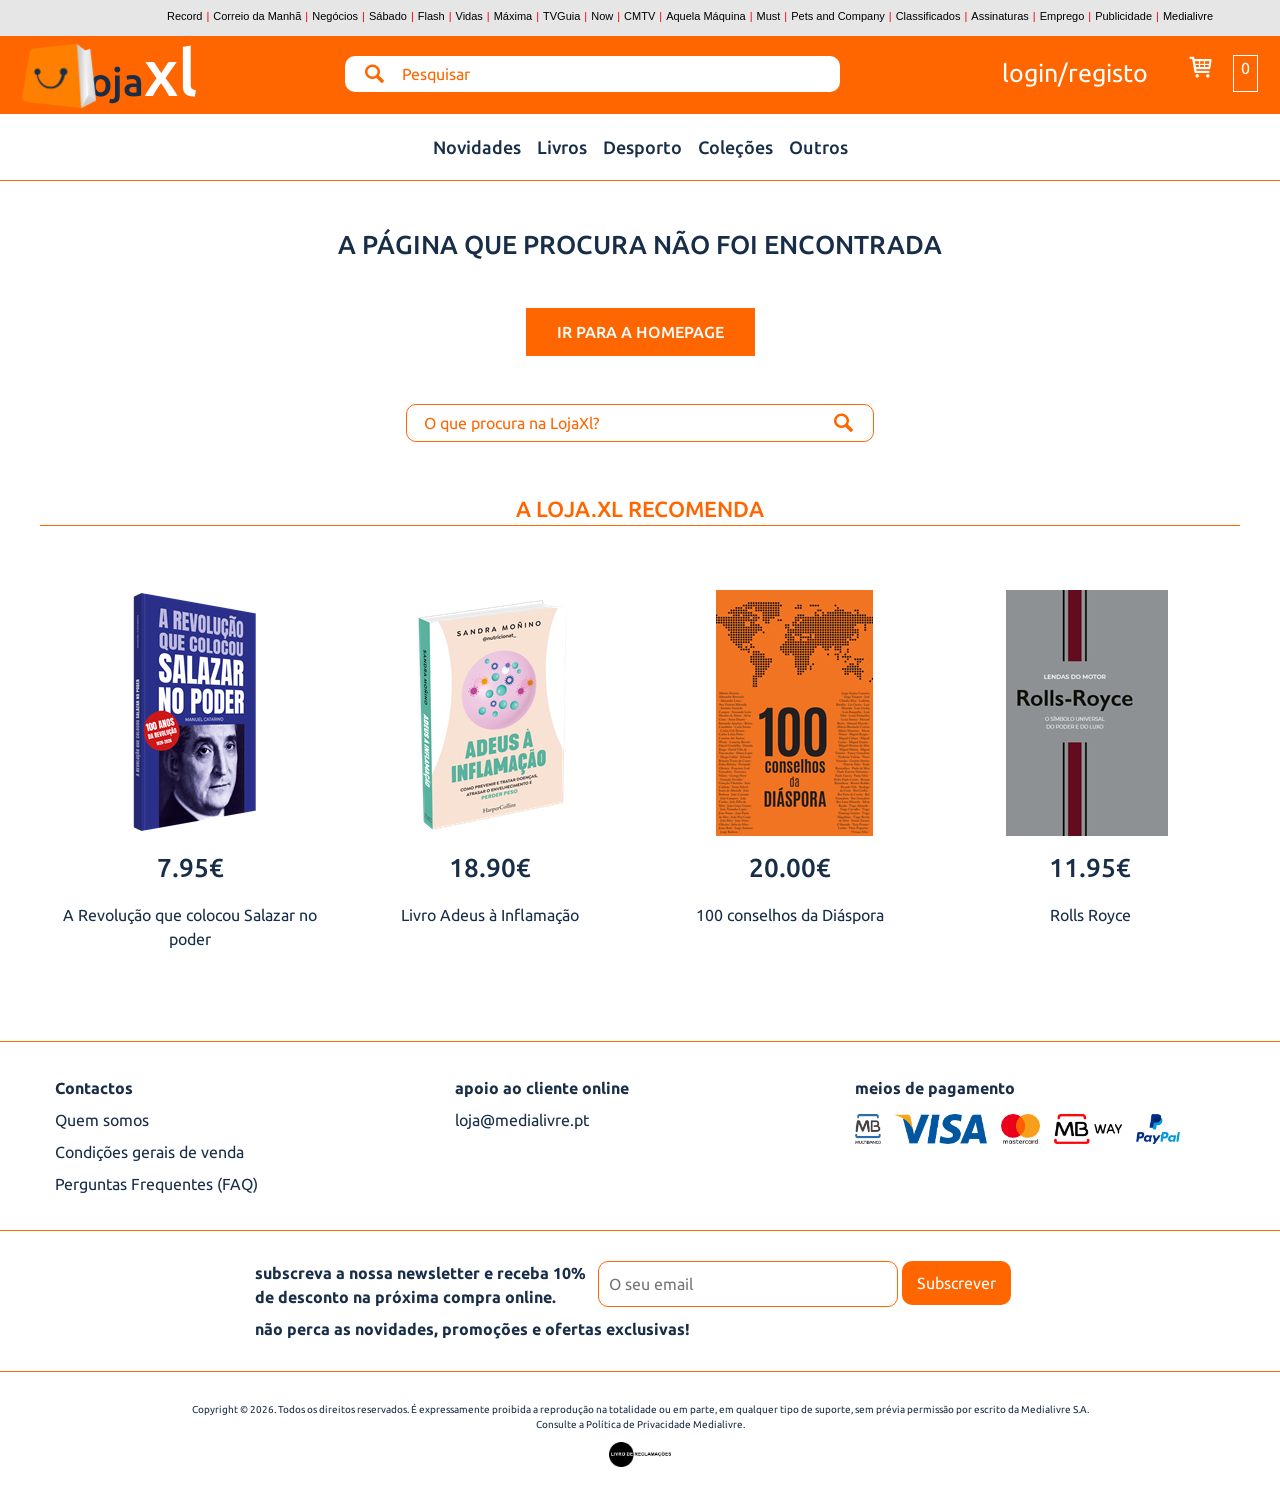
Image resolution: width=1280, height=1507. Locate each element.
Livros (562, 147)
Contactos (94, 1088)
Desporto (642, 147)
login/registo (1075, 71)
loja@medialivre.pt (522, 1120)
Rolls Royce (1090, 915)
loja (175, 67)
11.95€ (1090, 867)
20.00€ (790, 867)
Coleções (735, 147)
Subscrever (956, 1283)
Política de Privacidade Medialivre (664, 1424)
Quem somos (102, 1120)
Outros (818, 147)
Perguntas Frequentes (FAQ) (156, 1184)
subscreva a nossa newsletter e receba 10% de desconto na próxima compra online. (420, 1285)
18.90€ (490, 867)
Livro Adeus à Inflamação (490, 915)
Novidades (477, 147)
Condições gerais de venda (149, 1152)
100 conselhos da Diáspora (790, 915)
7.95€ (190, 867)
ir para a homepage (640, 332)
